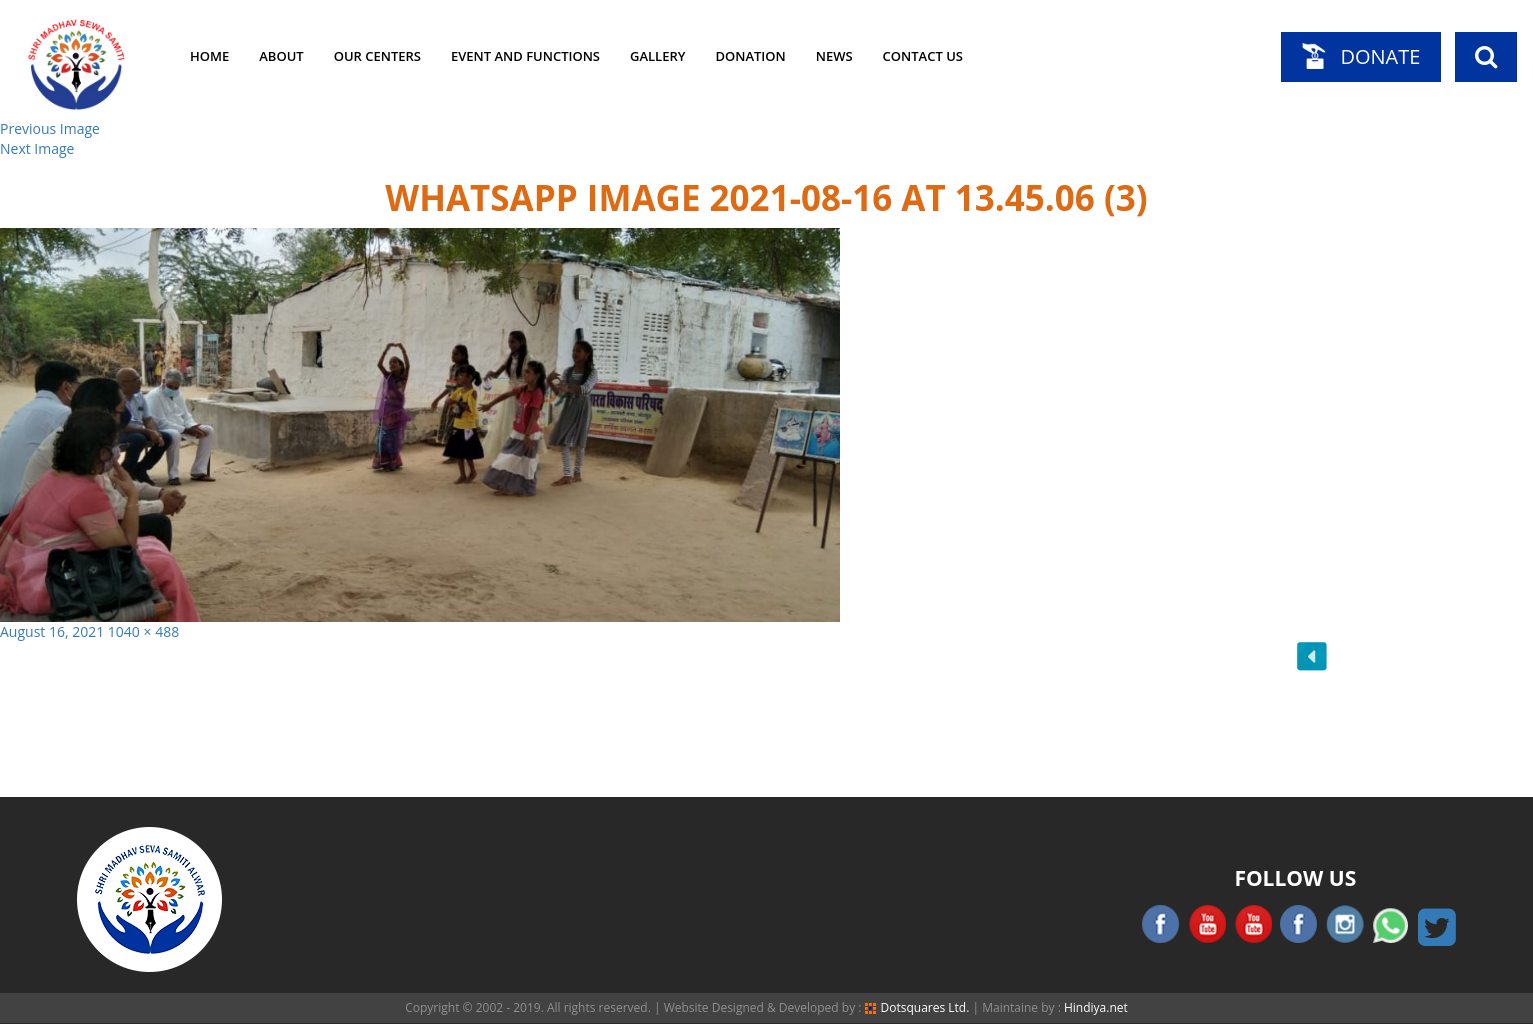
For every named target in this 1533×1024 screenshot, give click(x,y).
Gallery (657, 56)
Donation (750, 56)
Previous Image (50, 128)
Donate (1380, 56)
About (281, 56)
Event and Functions (525, 56)
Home (209, 56)
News (834, 56)
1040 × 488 (143, 631)
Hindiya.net (1096, 1007)
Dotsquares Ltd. (917, 1007)
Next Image (37, 148)
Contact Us (923, 56)
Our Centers (377, 56)
